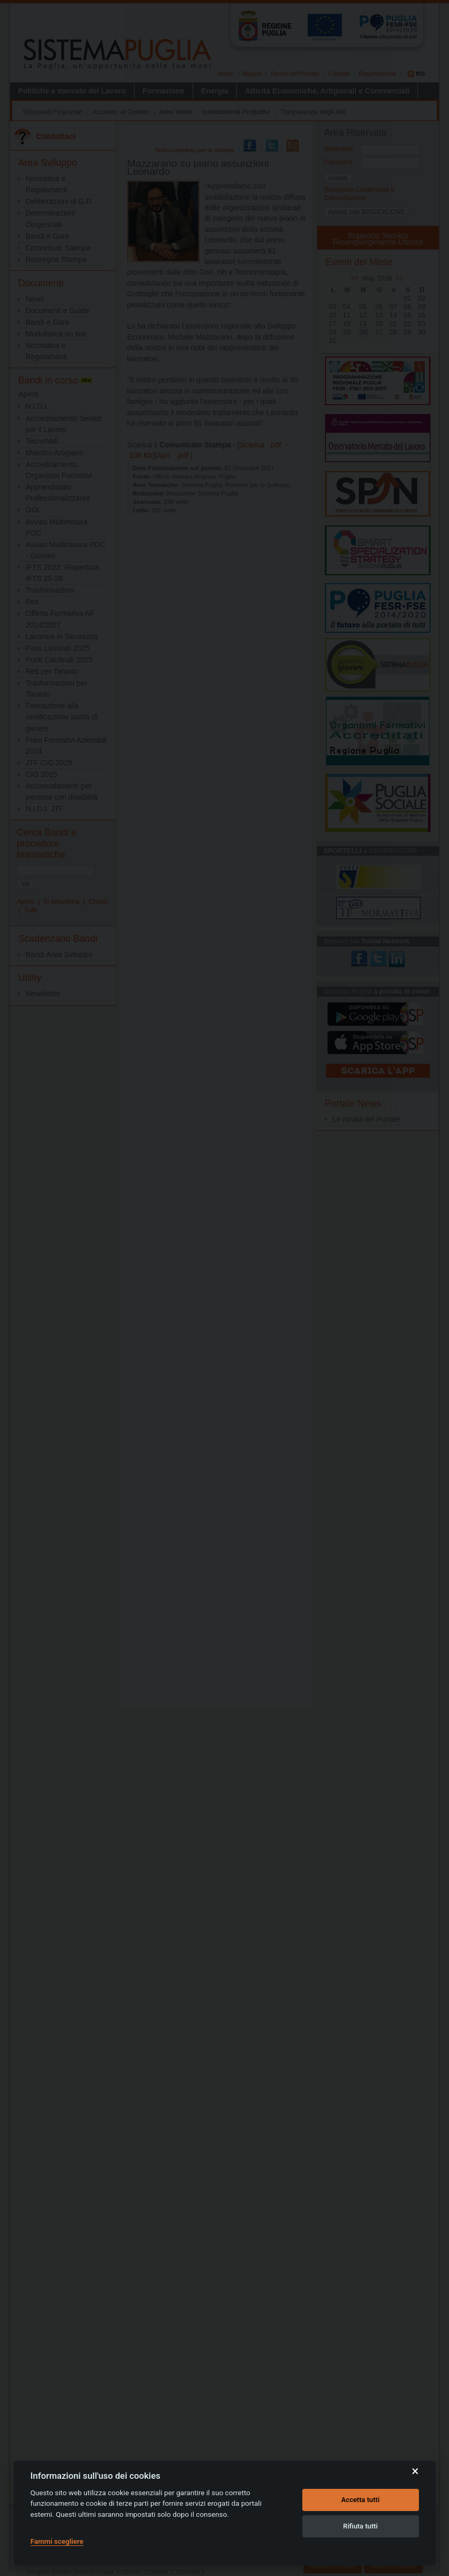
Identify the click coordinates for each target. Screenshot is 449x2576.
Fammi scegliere (57, 2541)
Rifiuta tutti (360, 2526)
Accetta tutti (360, 2500)
